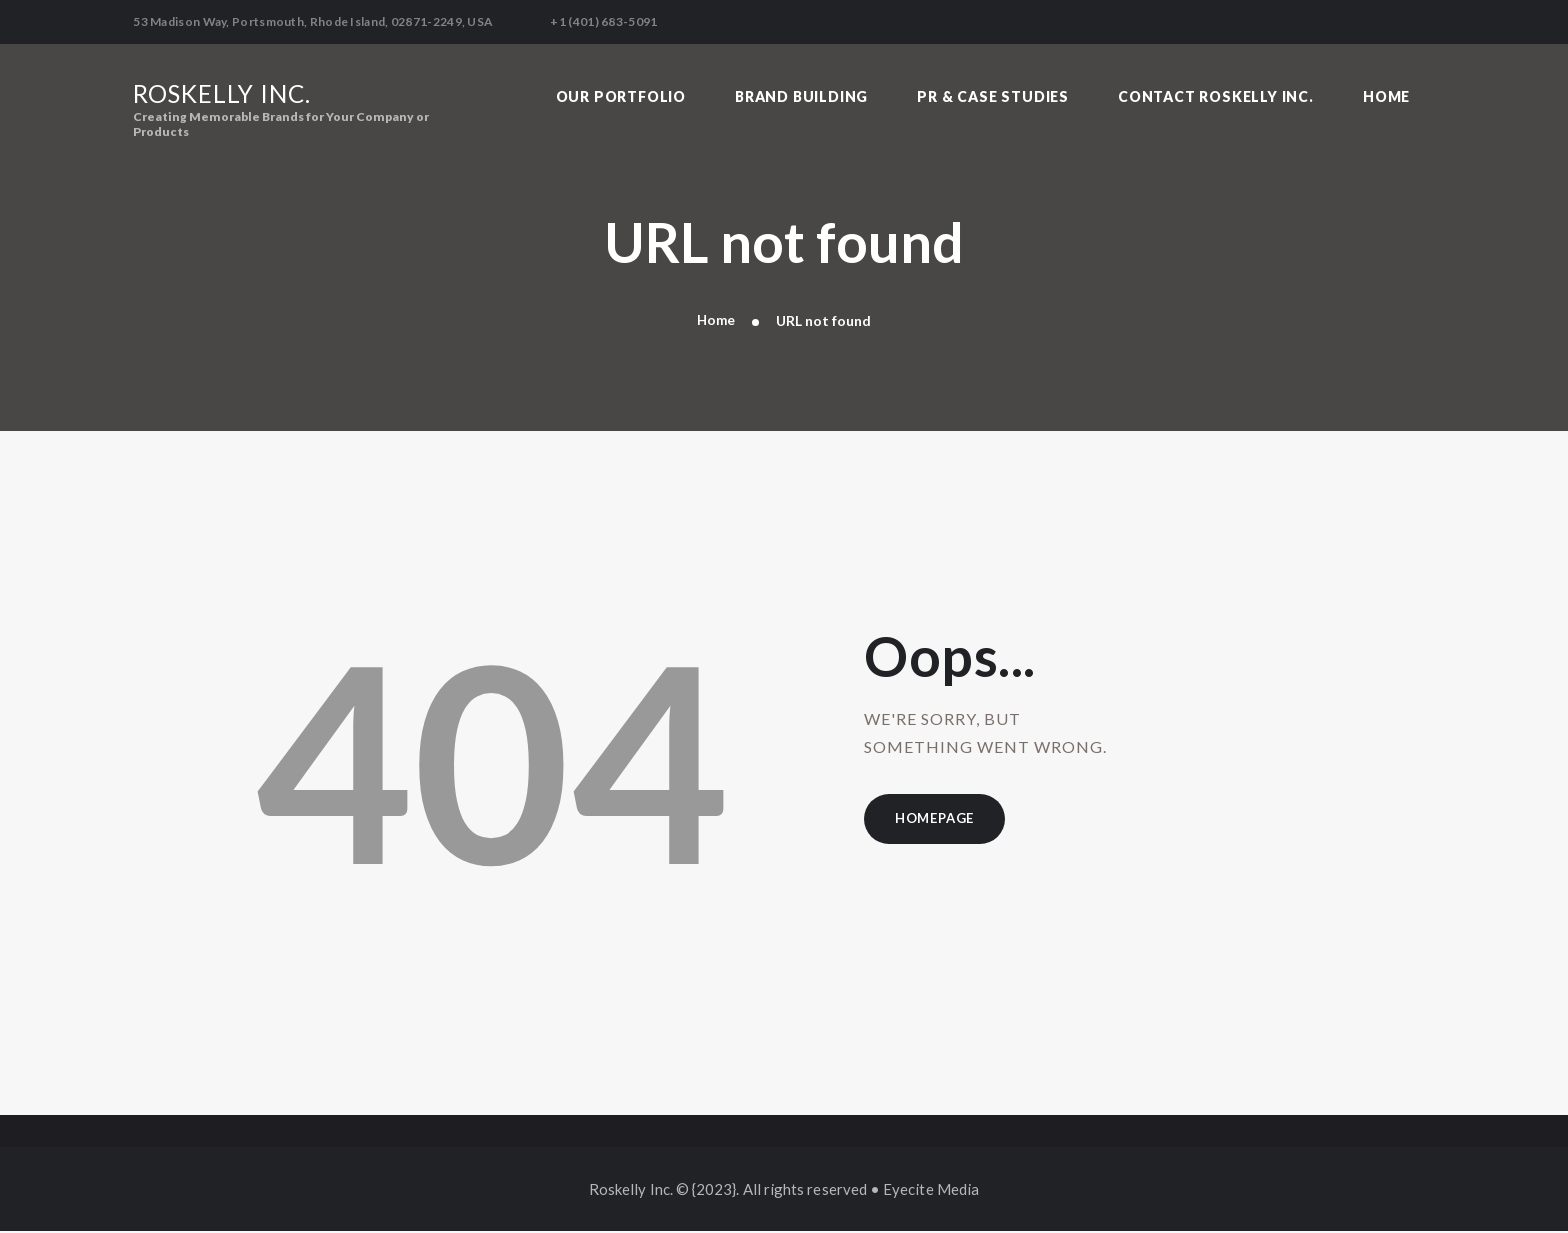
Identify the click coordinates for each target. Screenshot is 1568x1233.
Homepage (938, 822)
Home (716, 322)
